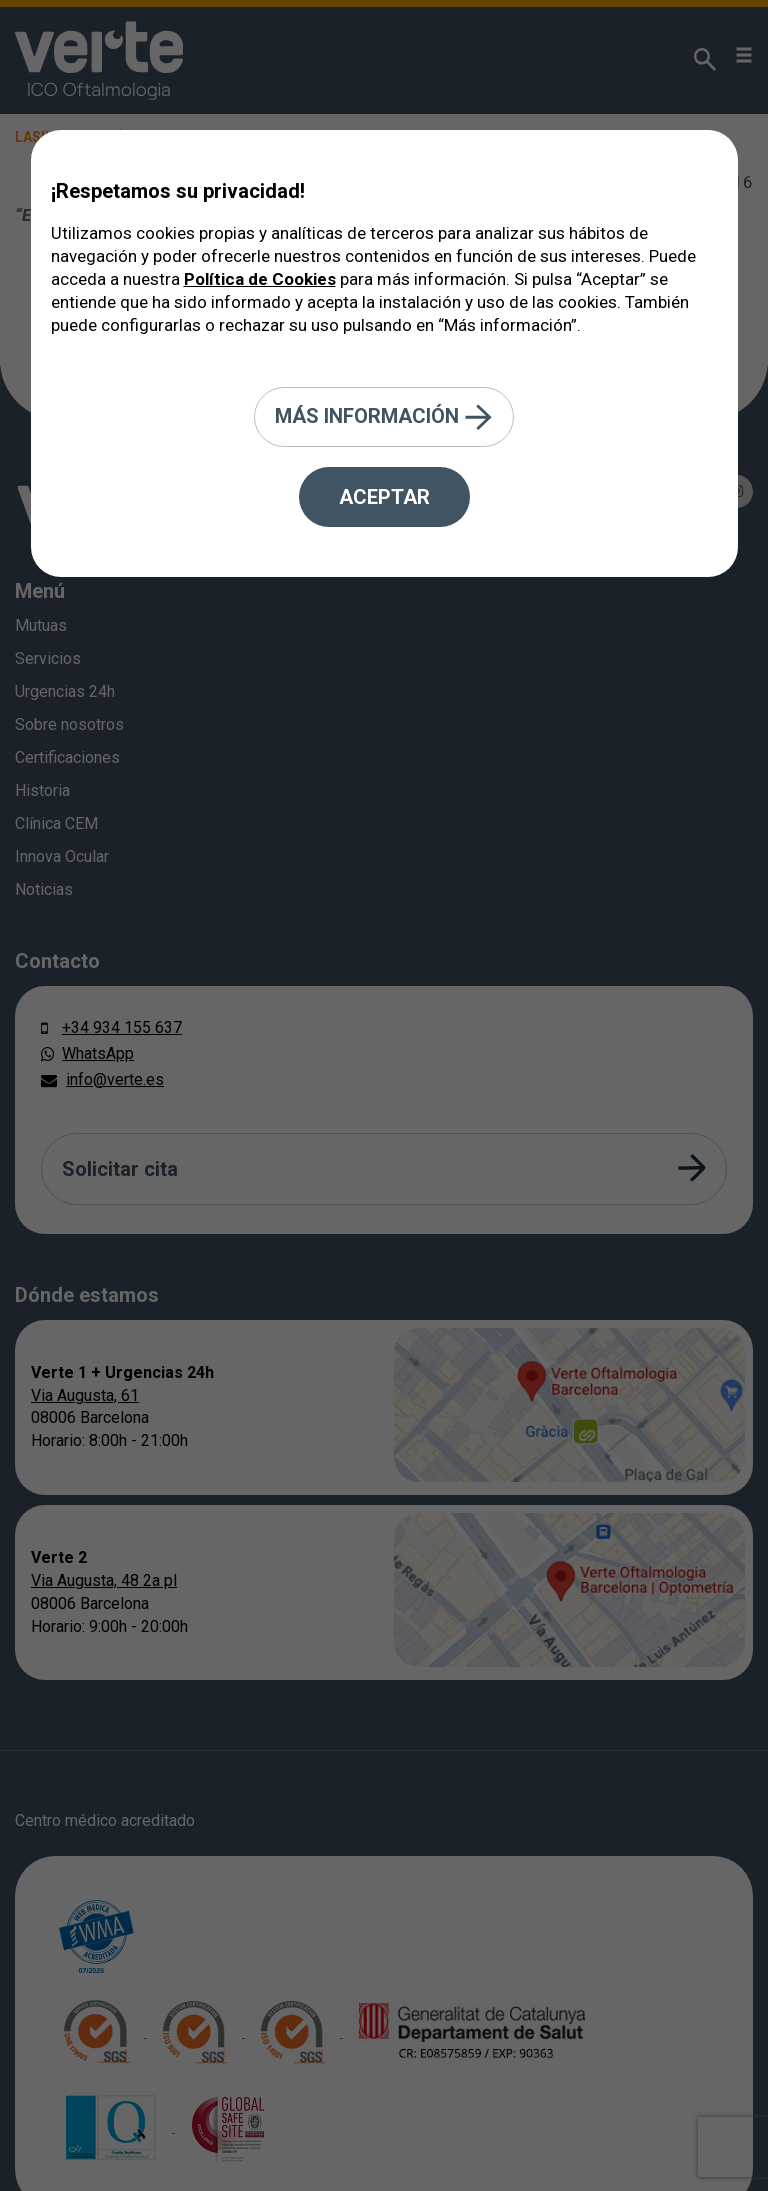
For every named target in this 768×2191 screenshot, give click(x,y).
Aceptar (384, 497)
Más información (384, 417)
